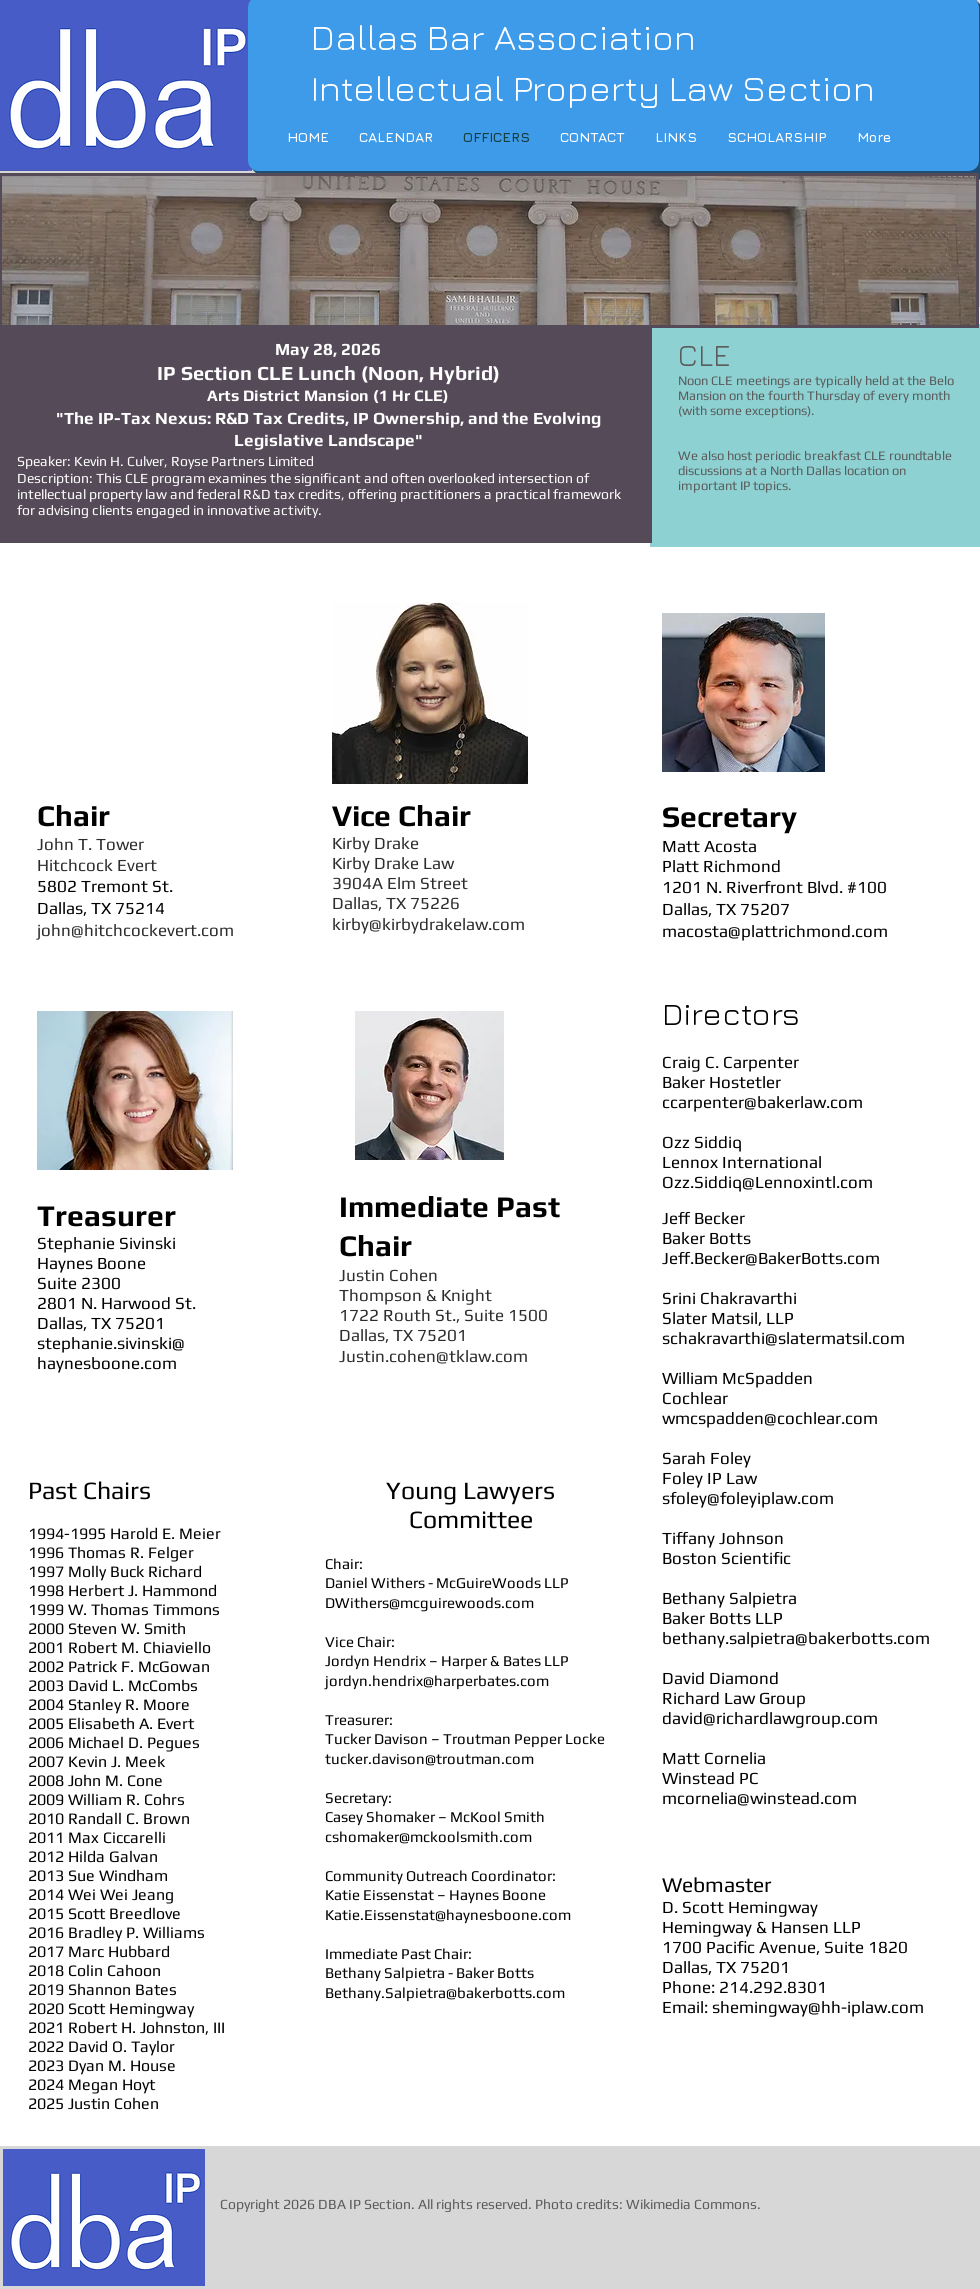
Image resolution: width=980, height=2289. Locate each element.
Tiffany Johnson (723, 1538)
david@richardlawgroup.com (770, 1718)
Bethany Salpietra (729, 1598)
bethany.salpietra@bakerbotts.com (796, 1638)
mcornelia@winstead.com (759, 1798)
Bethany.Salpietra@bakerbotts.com (445, 1992)
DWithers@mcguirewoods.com (429, 1602)
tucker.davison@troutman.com (429, 1758)
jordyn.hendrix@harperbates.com (437, 1680)
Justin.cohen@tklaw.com (433, 1356)
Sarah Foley (706, 1458)
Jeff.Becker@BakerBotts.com (771, 1258)
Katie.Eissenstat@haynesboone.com (448, 1914)
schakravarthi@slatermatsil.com (783, 1338)
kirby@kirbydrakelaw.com (428, 924)
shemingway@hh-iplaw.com (818, 2007)
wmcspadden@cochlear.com (770, 1418)
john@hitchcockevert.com (135, 930)
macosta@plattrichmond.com (775, 931)
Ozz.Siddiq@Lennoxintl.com (767, 1182)
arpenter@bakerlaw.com (770, 1102)
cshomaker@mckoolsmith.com (428, 1836)
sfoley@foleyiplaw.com (748, 1498)
